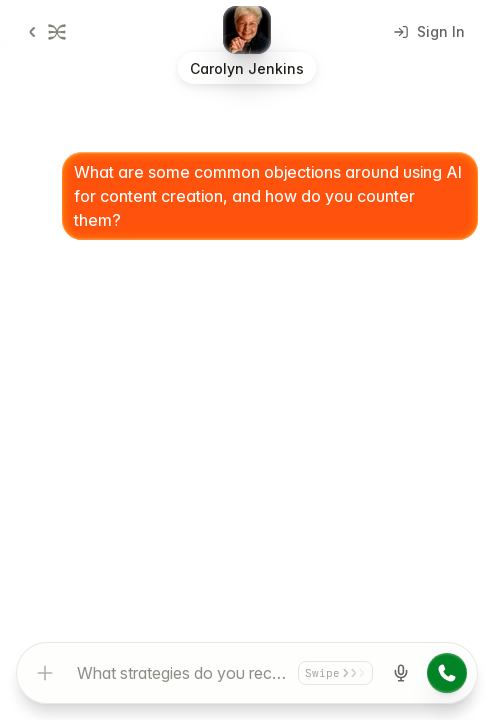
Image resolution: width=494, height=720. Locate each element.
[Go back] (43, 32)
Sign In (429, 31)
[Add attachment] (45, 673)
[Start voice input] (401, 673)
